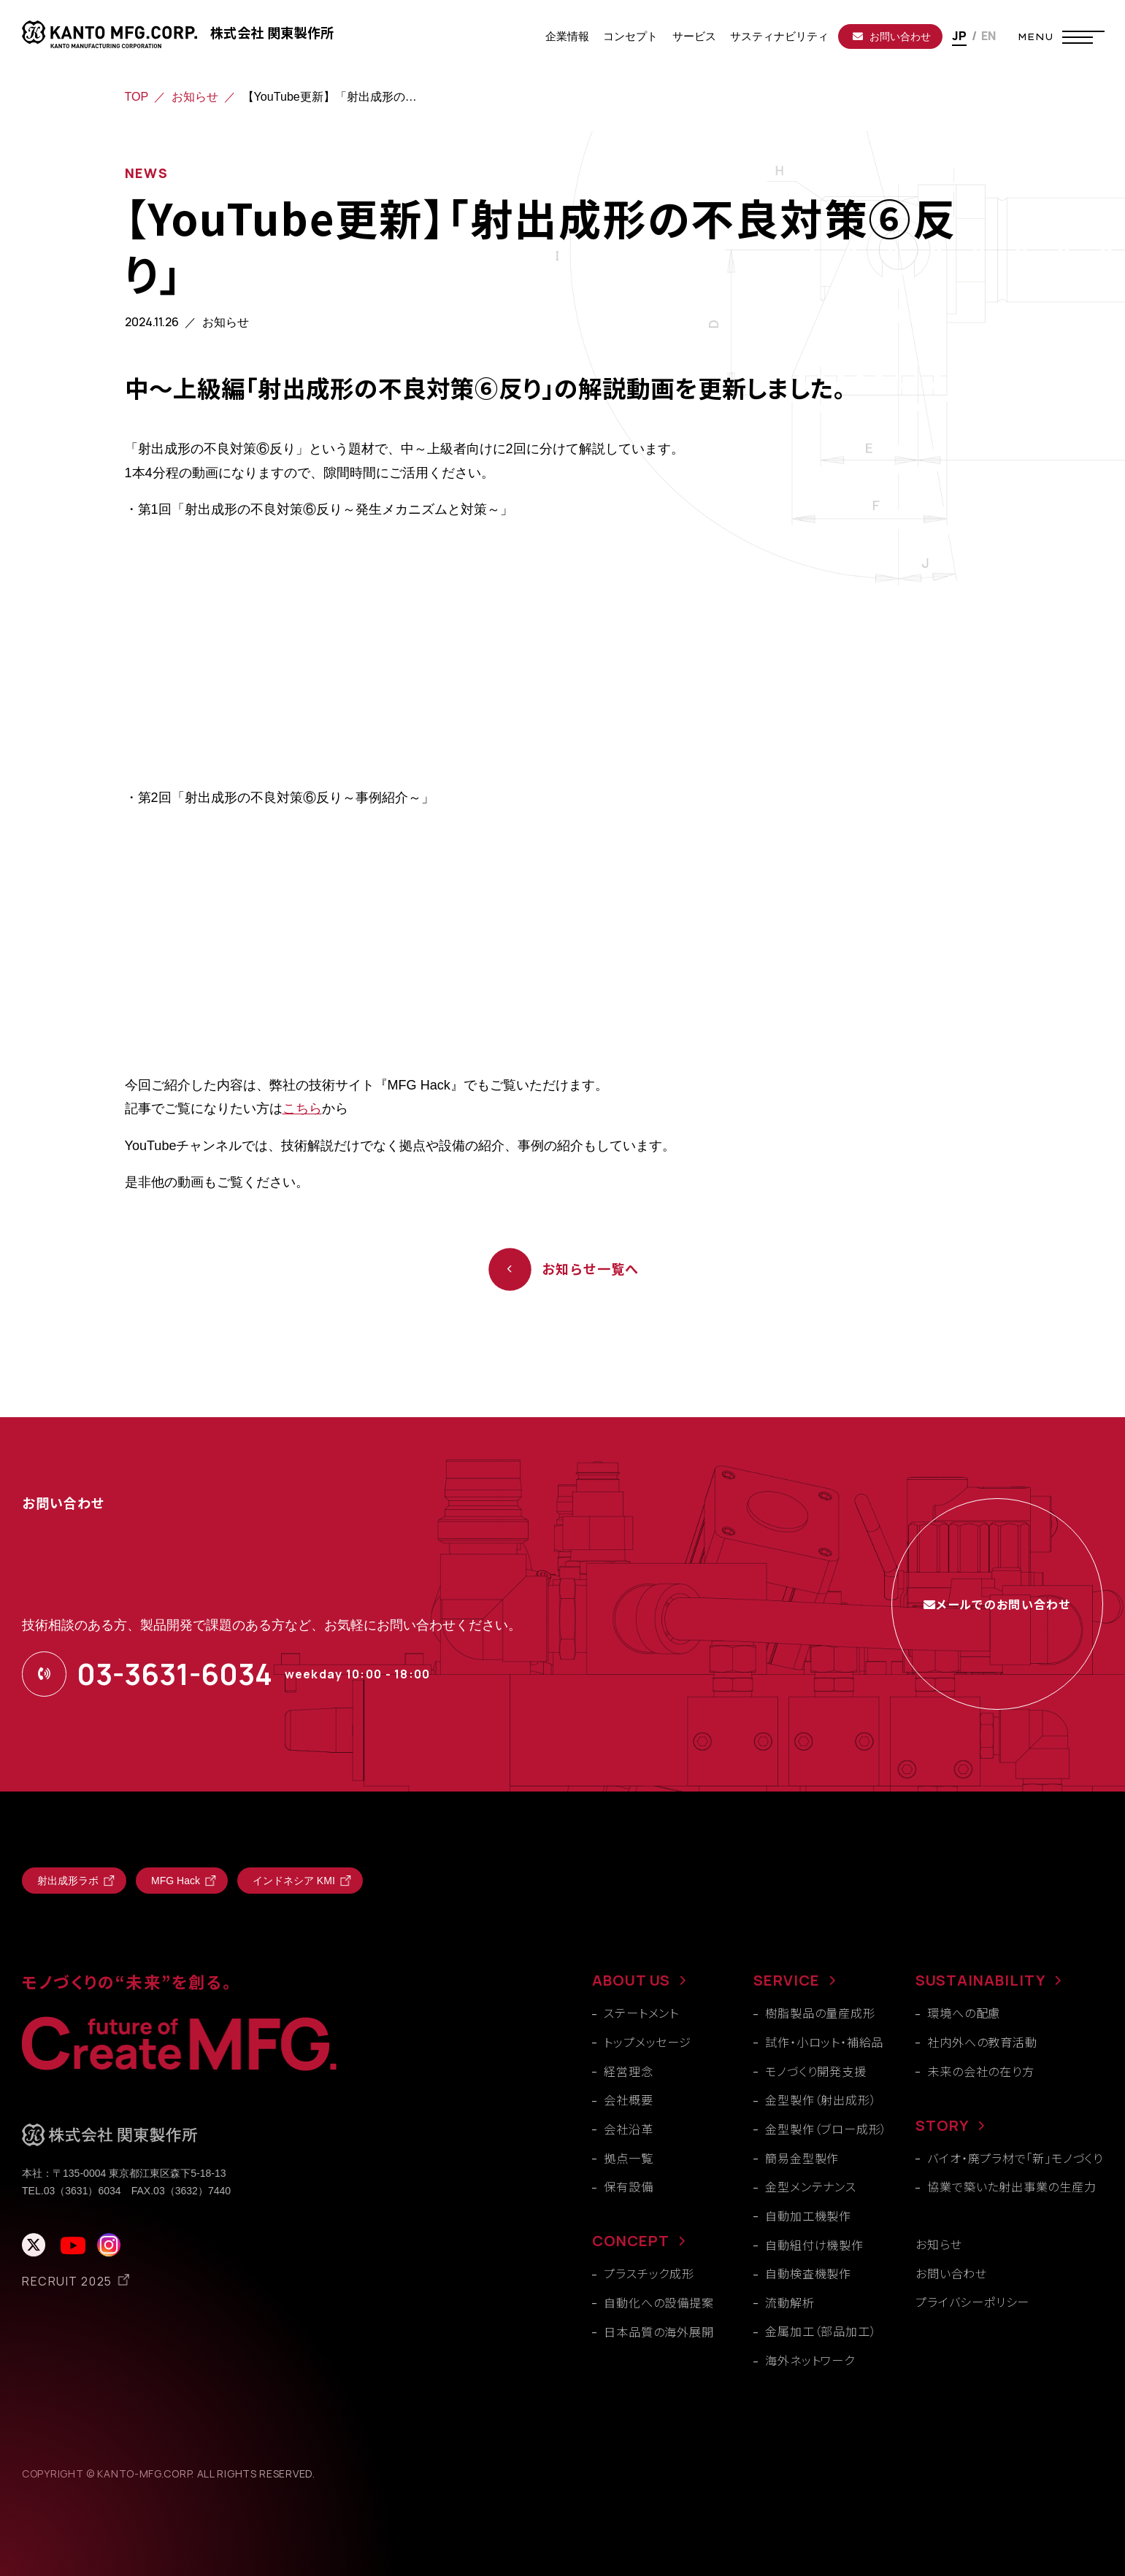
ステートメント (641, 2012)
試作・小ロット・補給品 (824, 2042)
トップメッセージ (647, 2042)
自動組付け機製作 (814, 2244)
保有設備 (628, 2186)
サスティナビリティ (779, 36)
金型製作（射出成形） (820, 2099)
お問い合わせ (891, 36)
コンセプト (630, 36)
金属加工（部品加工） (820, 2331)
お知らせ (195, 96)
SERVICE (786, 1980)
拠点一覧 (628, 2158)
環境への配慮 (963, 2012)
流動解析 (789, 2302)
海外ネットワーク (809, 2360)
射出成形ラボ (68, 1880)
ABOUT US (631, 1980)
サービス (694, 36)
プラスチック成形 (649, 2273)
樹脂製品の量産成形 (820, 2012)
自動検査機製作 (808, 2273)
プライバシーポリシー (972, 2301)
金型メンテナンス (810, 2186)
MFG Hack (175, 1880)
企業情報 (567, 36)
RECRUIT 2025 (67, 2281)
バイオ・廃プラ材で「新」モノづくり (1015, 2158)
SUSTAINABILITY (980, 1980)
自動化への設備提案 (658, 2302)
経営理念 (628, 2071)
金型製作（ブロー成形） (826, 2128)
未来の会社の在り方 (980, 2071)
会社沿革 (628, 2128)
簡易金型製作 (802, 2158)
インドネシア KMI (294, 1880)
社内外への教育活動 (982, 2042)
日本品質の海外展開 (658, 2331)
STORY (942, 2125)
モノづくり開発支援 (815, 2071)
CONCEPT (630, 2241)
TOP (137, 96)
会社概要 (628, 2099)
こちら (302, 1108)
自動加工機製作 (808, 2215)
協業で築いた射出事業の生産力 (1011, 2186)
